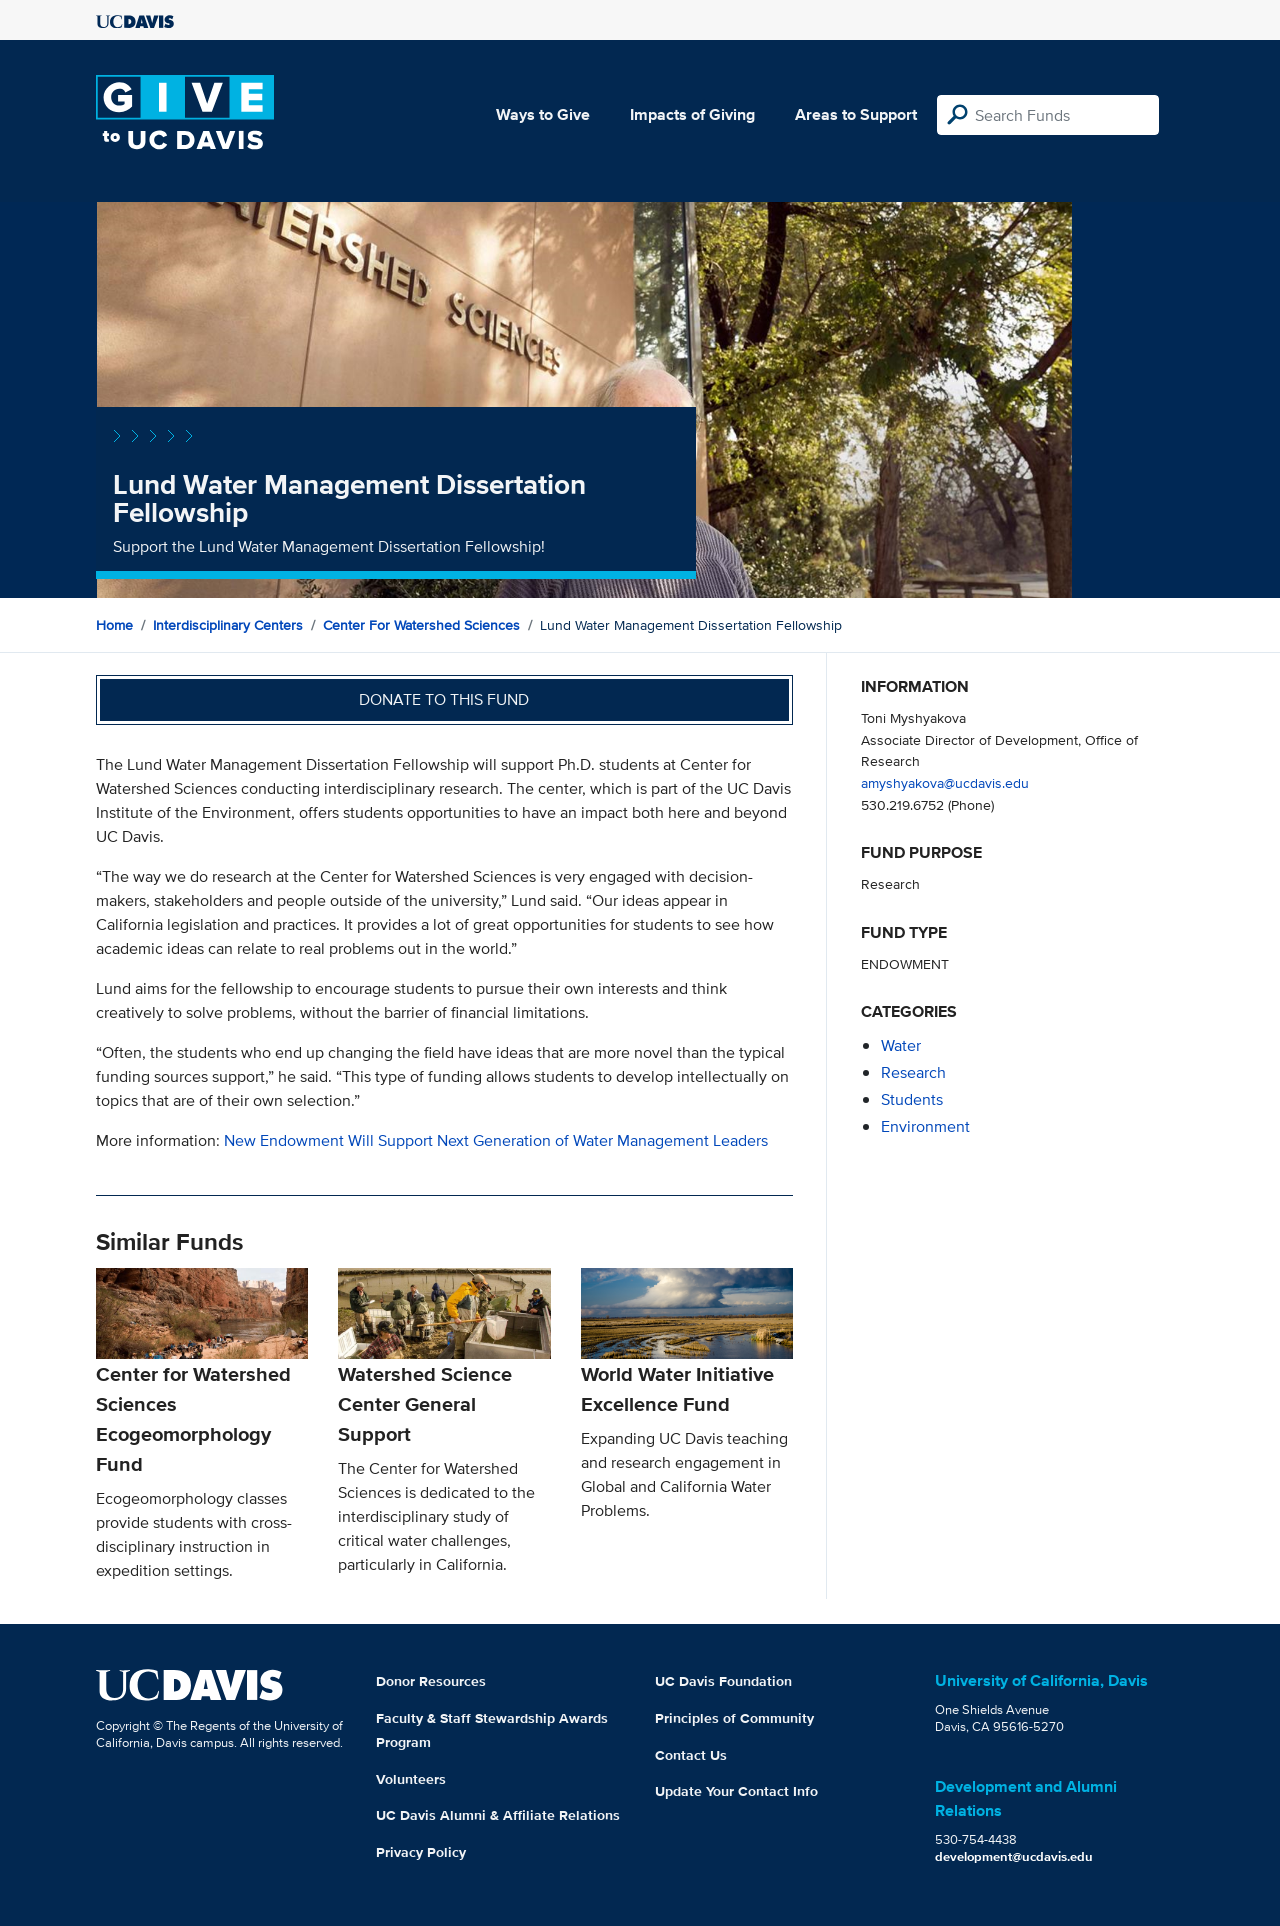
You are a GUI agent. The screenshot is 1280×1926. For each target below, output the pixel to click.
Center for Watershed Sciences (421, 625)
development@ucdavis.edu (1014, 1856)
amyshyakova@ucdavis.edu (945, 782)
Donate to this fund (444, 699)
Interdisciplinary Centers (228, 625)
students (912, 1099)
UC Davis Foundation (723, 1681)
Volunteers (411, 1779)
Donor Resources (431, 1681)
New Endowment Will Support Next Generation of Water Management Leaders (496, 1140)
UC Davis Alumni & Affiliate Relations (498, 1815)
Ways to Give (543, 114)
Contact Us (691, 1755)
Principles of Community (734, 1718)
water (901, 1045)
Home (114, 625)
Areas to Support (856, 114)
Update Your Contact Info (736, 1791)
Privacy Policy (421, 1852)
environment (925, 1126)
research (913, 1072)
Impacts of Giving (692, 114)
